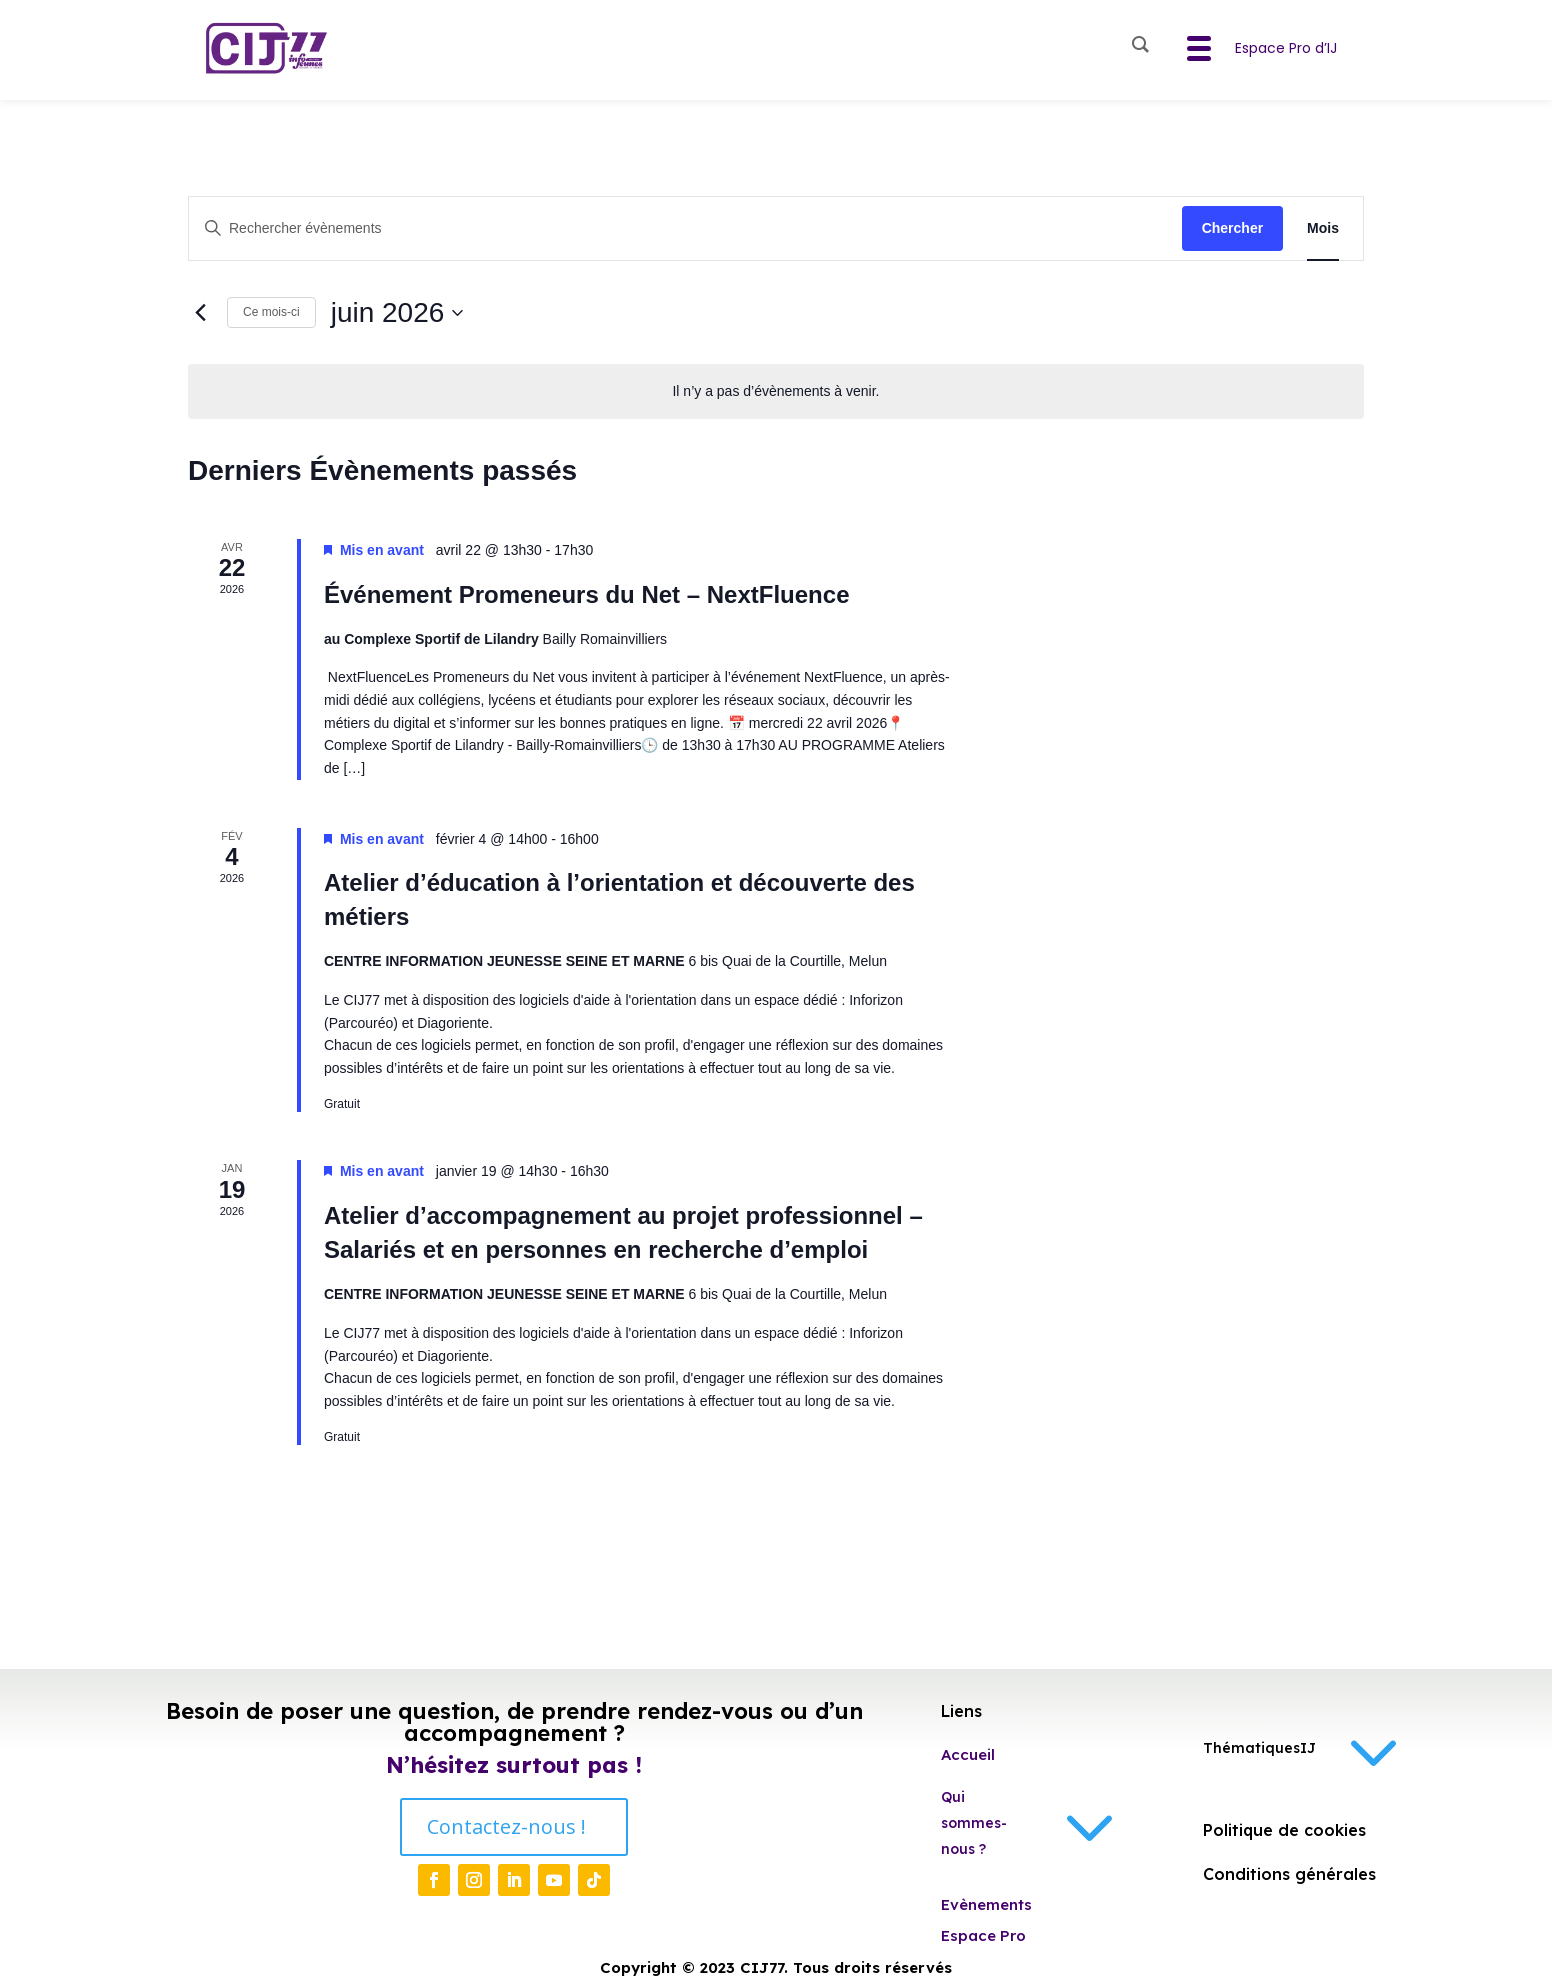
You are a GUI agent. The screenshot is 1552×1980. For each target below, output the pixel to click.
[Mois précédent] (200, 313)
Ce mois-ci (271, 312)
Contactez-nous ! (506, 1826)
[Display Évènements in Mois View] (1323, 228)
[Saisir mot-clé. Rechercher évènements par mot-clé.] (685, 228)
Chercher (1232, 228)
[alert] (776, 391)
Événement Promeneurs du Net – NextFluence (587, 594)
